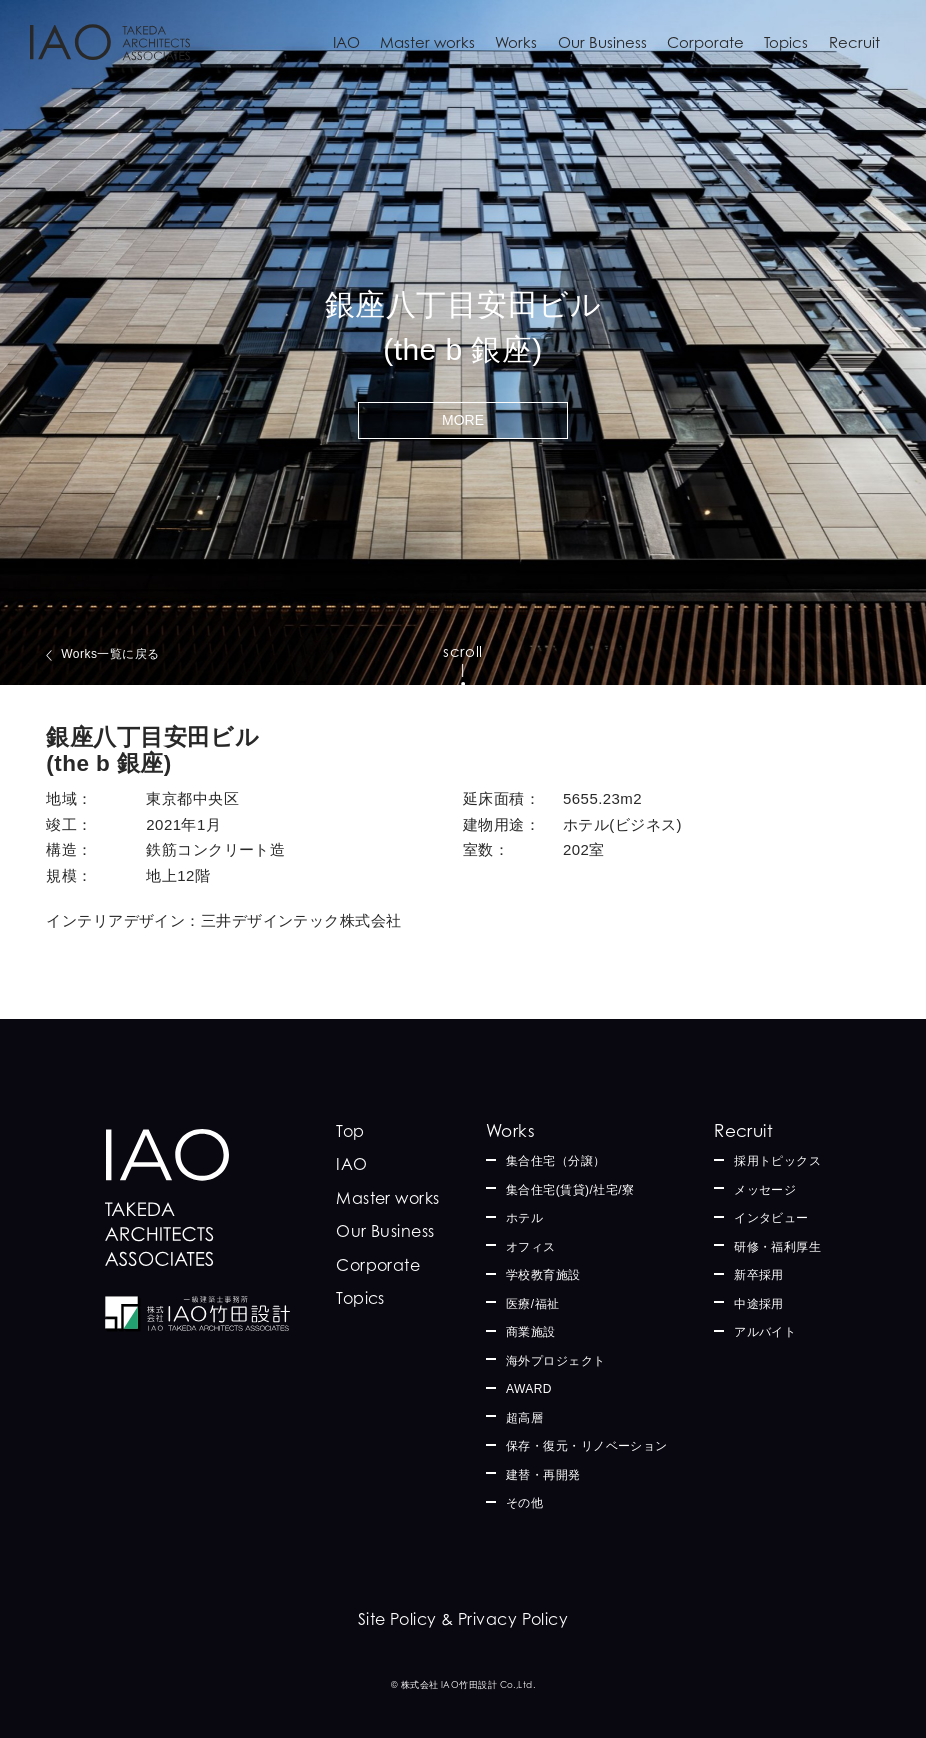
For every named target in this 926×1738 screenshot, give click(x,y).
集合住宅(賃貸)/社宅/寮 (570, 1190)
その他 (524, 1503)
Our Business (602, 42)
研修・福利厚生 (777, 1247)
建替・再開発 (543, 1475)
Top (350, 1131)
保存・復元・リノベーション (587, 1446)
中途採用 (759, 1304)
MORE (463, 420)
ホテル (524, 1218)
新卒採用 (759, 1275)
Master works (427, 42)
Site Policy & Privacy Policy (463, 1619)
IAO (346, 42)
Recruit (854, 42)
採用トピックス (777, 1161)
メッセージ (765, 1190)
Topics (786, 42)
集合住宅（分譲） (556, 1161)
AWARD (529, 1389)
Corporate (705, 42)
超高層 (524, 1418)
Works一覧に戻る (110, 654)
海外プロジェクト (556, 1361)
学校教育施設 (543, 1275)
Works (516, 42)
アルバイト (765, 1332)
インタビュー (771, 1218)
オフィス (531, 1247)
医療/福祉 (533, 1304)
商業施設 (531, 1332)
